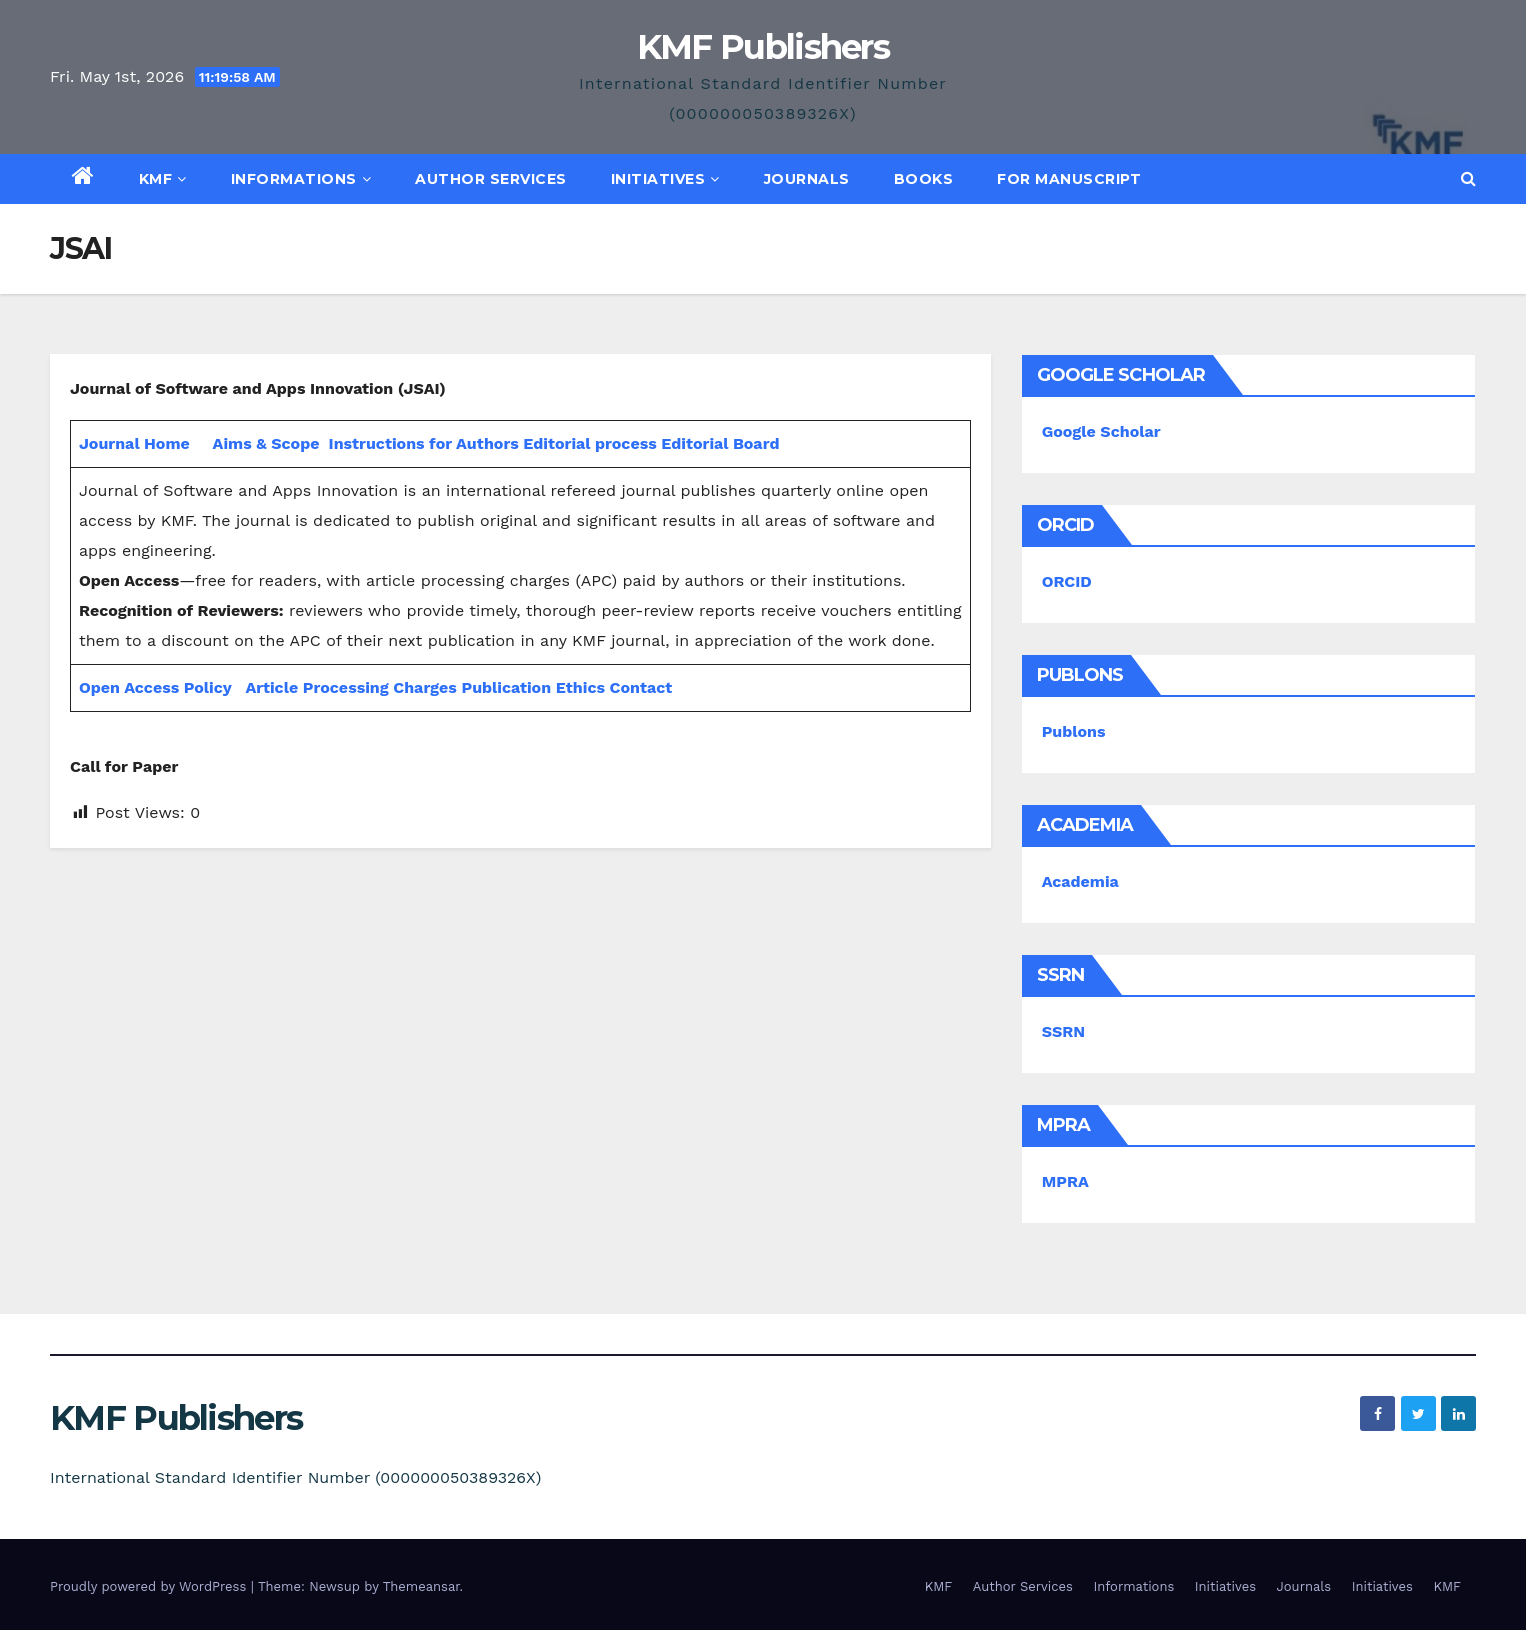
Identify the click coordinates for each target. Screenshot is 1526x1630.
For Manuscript (1069, 179)
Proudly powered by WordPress (150, 1586)
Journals (807, 179)
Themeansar (421, 1586)
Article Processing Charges (353, 687)
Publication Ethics (533, 687)
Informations (301, 179)
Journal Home (134, 443)
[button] (1468, 178)
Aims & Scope (266, 443)
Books (924, 179)
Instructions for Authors (424, 443)
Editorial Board (720, 443)
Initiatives (665, 179)
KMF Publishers (763, 47)
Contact (641, 687)
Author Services (491, 179)
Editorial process (589, 443)
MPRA (1065, 1181)
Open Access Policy (155, 687)
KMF (163, 179)
